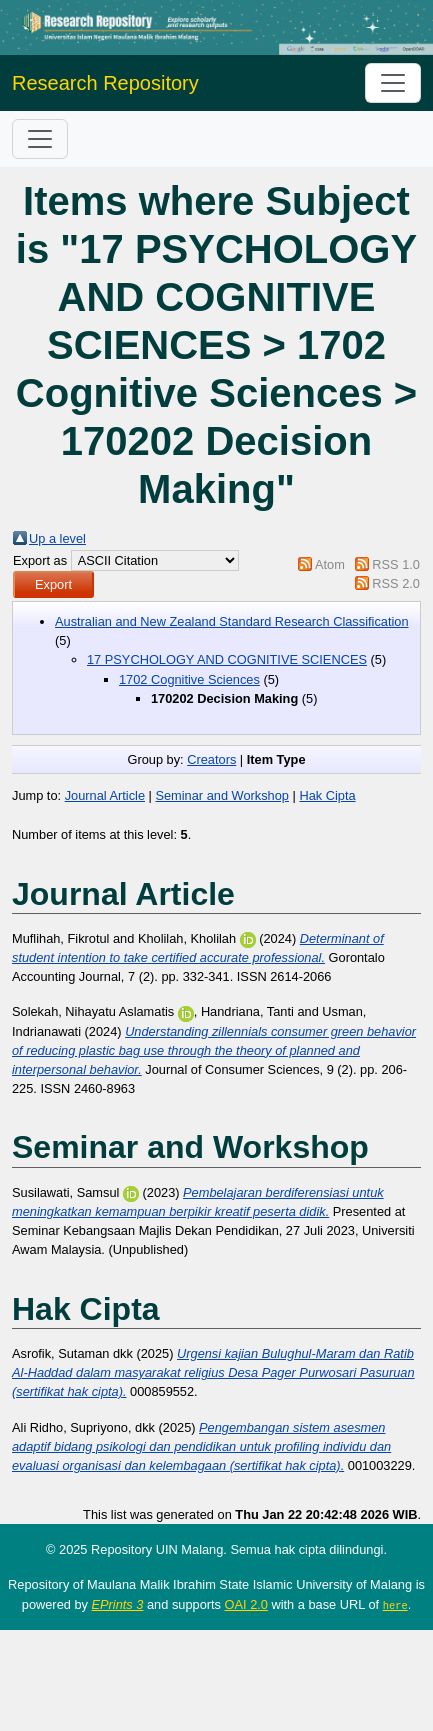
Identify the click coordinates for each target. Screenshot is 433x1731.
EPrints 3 (118, 1604)
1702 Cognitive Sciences (189, 679)
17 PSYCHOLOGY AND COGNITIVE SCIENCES (227, 659)
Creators (211, 759)
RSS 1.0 (396, 564)
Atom (330, 564)
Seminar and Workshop (222, 795)
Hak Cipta (327, 795)
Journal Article (105, 795)
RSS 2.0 (396, 583)
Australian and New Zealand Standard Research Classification (232, 621)
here (395, 1605)
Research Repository (105, 83)
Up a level (57, 538)
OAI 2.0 (246, 1604)
